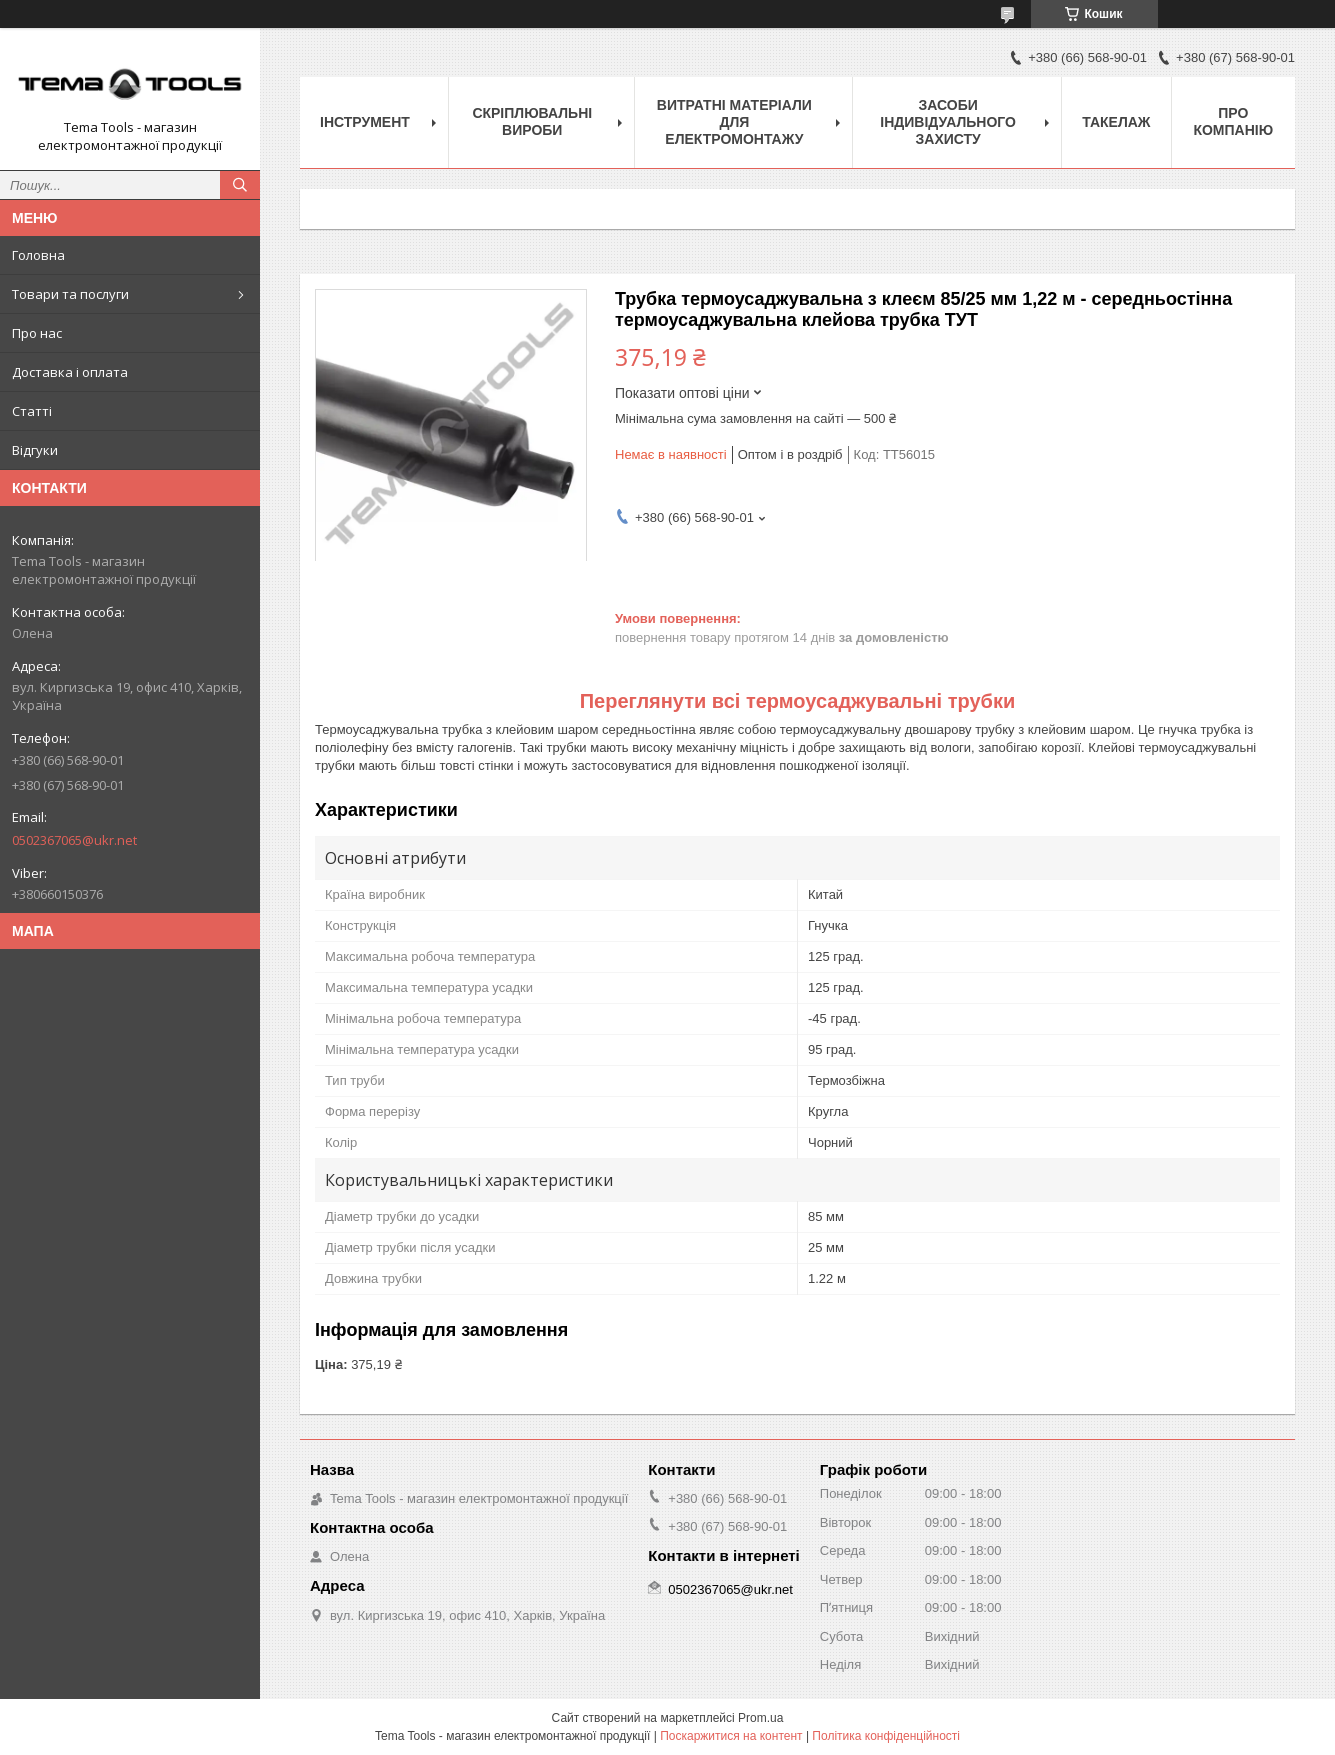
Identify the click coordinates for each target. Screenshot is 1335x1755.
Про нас (37, 333)
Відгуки (35, 450)
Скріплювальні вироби (532, 121)
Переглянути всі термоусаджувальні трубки (798, 701)
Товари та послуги (70, 294)
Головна (38, 255)
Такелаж (1116, 122)
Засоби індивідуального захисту (948, 122)
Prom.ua (760, 1718)
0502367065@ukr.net (74, 840)
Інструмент (365, 122)
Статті (32, 411)
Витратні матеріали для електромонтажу (734, 122)
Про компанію (1233, 121)
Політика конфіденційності (886, 1736)
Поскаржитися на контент (731, 1736)
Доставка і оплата (70, 372)
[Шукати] (240, 185)
